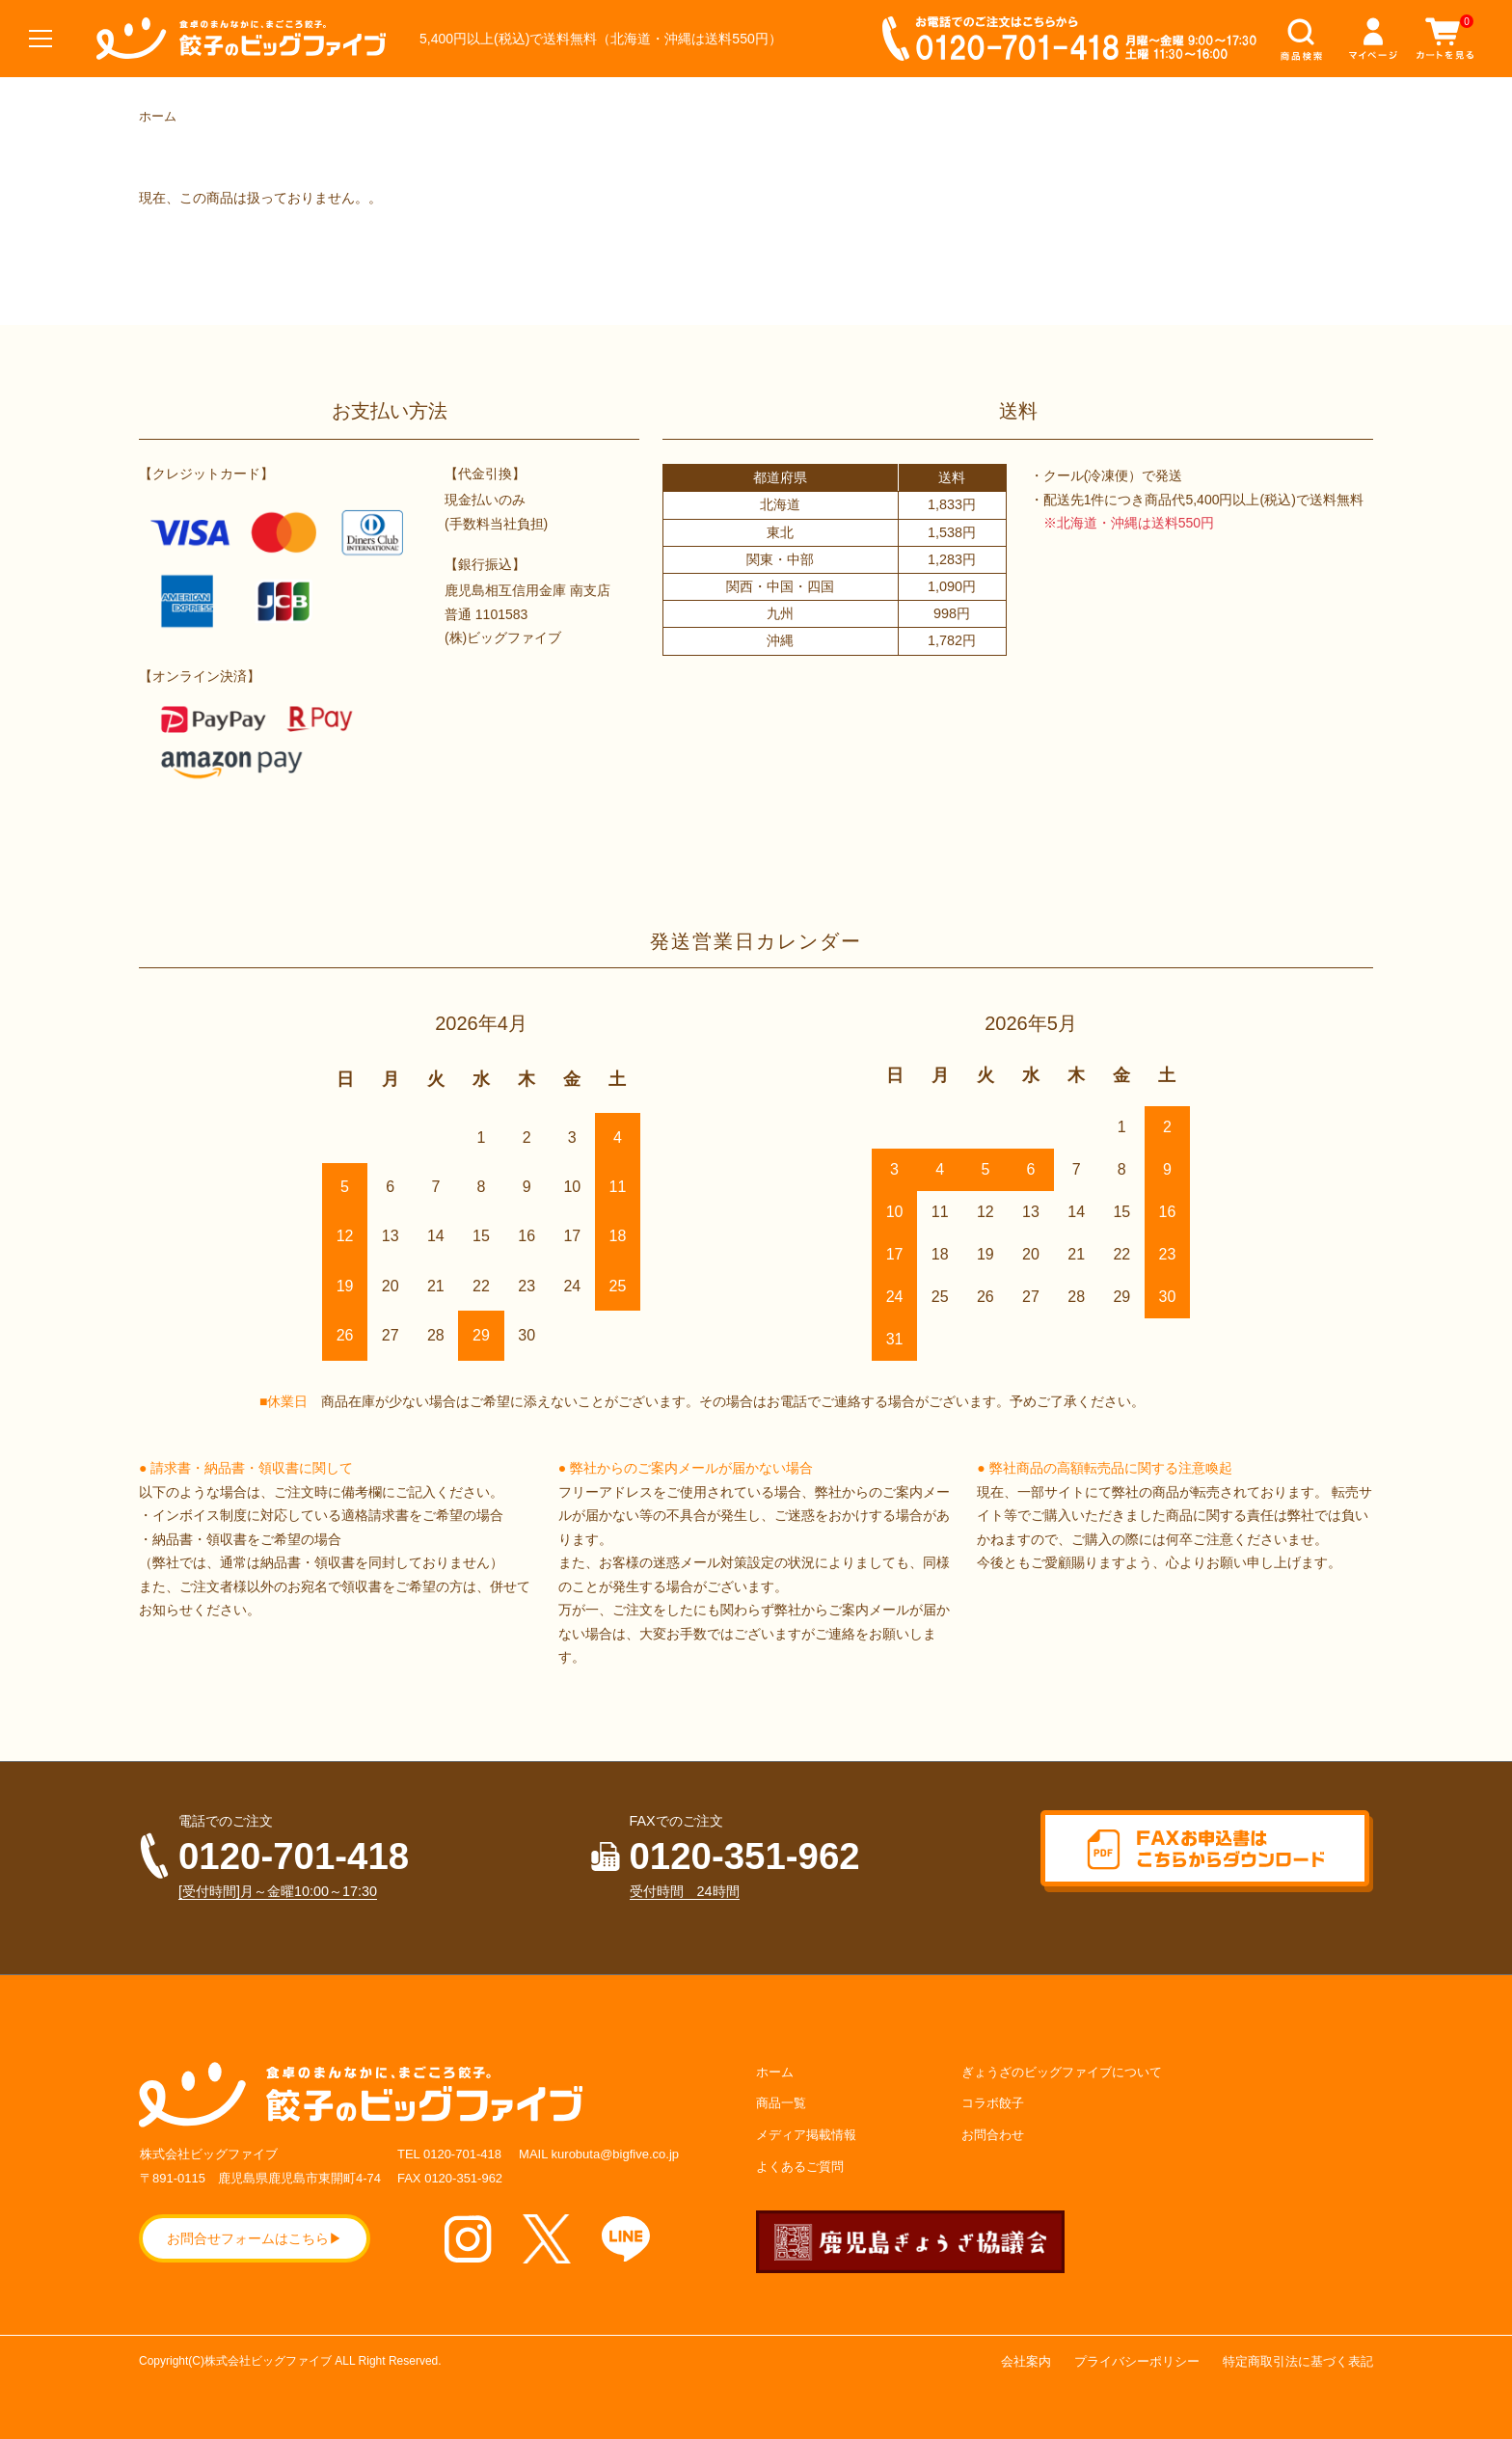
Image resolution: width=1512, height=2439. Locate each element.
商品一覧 (781, 2103)
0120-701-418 (293, 1856)
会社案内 (1026, 2361)
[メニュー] (38, 38)
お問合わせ (992, 2134)
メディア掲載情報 (806, 2134)
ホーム (157, 116)
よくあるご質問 (800, 2166)
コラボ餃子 (992, 2103)
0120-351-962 (745, 1856)
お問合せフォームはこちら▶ (254, 2238)
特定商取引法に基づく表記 (1298, 2361)
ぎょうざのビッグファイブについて (1061, 2072)
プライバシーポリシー (1137, 2361)
